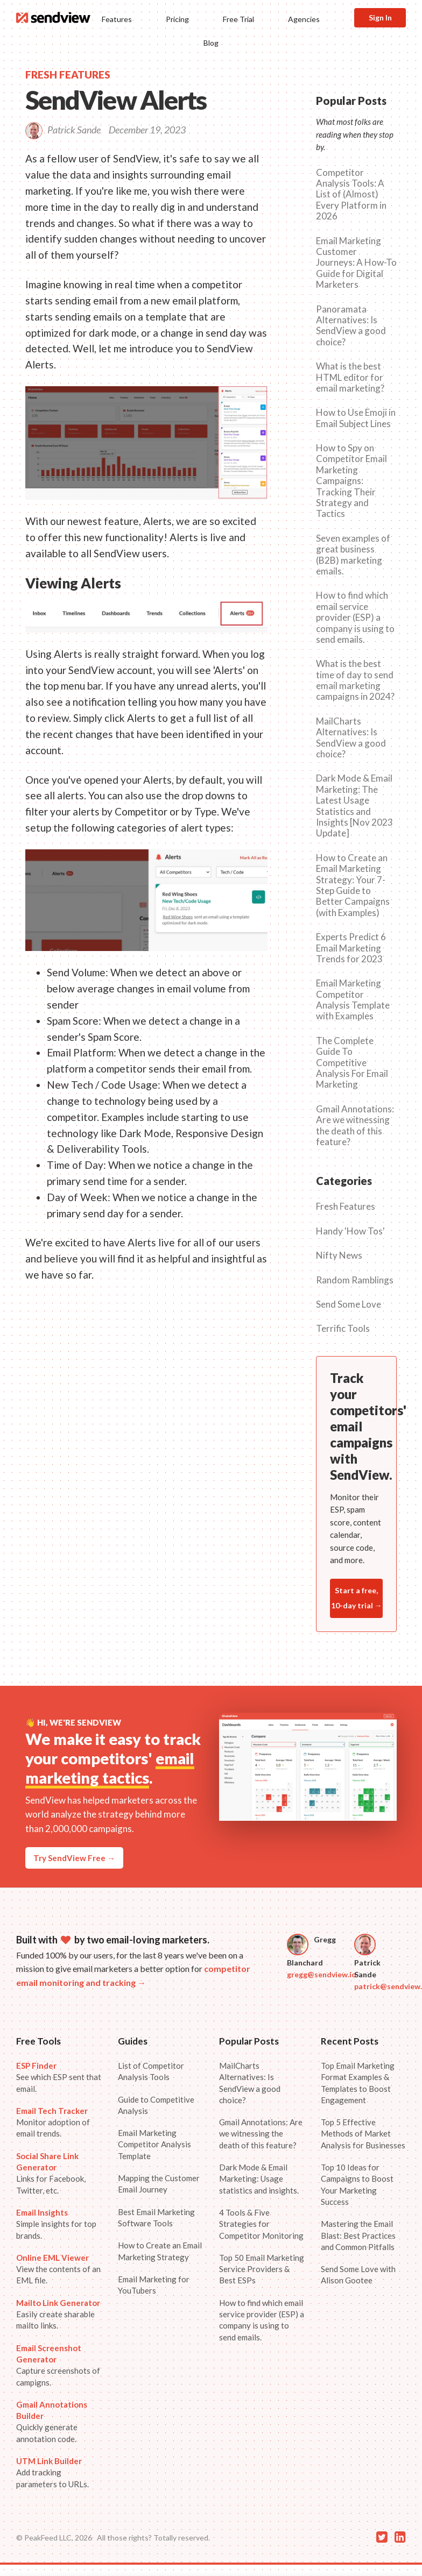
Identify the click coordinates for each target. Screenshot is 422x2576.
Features (117, 19)
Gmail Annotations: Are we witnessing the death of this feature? (355, 1125)
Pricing (177, 19)
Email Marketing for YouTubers (153, 2284)
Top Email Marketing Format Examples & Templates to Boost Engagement (358, 2083)
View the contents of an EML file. (58, 2269)
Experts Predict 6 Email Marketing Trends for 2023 (351, 948)
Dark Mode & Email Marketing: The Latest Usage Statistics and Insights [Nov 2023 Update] (354, 806)
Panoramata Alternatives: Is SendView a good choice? (351, 325)
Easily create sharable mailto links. (58, 2314)
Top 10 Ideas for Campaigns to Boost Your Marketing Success (357, 2184)
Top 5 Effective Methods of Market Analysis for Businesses (363, 2133)
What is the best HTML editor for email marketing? (350, 377)
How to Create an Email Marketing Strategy (160, 2250)
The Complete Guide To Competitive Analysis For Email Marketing (352, 1062)
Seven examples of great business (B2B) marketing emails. (353, 555)
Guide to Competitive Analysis (156, 2105)
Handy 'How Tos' (350, 1231)
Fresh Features (345, 1206)
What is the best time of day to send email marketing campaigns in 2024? (355, 680)
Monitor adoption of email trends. (53, 2122)
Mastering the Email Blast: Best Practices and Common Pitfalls (358, 2235)
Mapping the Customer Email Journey (159, 2183)
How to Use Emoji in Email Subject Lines (356, 418)
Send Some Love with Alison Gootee (358, 2274)
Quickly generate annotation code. (51, 2422)
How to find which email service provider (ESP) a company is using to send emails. (355, 617)
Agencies (304, 19)
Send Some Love (348, 1304)
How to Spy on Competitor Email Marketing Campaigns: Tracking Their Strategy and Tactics (351, 481)
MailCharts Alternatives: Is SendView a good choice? (351, 738)
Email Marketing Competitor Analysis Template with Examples (353, 999)
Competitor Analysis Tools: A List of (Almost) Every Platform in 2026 (351, 194)
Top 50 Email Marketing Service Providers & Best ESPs (261, 2269)
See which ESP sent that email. (58, 2077)
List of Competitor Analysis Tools (151, 2071)
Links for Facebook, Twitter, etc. (51, 2173)
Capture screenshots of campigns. (58, 2365)
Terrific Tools (343, 1328)
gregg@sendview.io (321, 1974)
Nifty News (339, 1255)
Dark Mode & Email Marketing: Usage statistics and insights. (259, 2178)
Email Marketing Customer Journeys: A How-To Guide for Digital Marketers (356, 263)
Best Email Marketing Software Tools (156, 2217)
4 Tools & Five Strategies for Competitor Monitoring (261, 2224)
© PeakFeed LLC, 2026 (54, 2537)
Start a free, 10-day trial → (356, 1598)
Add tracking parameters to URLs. (52, 2472)
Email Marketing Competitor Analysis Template (154, 2144)
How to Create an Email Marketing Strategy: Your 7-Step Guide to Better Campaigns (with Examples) (353, 885)
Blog (211, 42)
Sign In (380, 17)
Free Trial (238, 19)
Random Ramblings (354, 1280)
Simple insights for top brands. (56, 2224)
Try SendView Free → (74, 1858)
